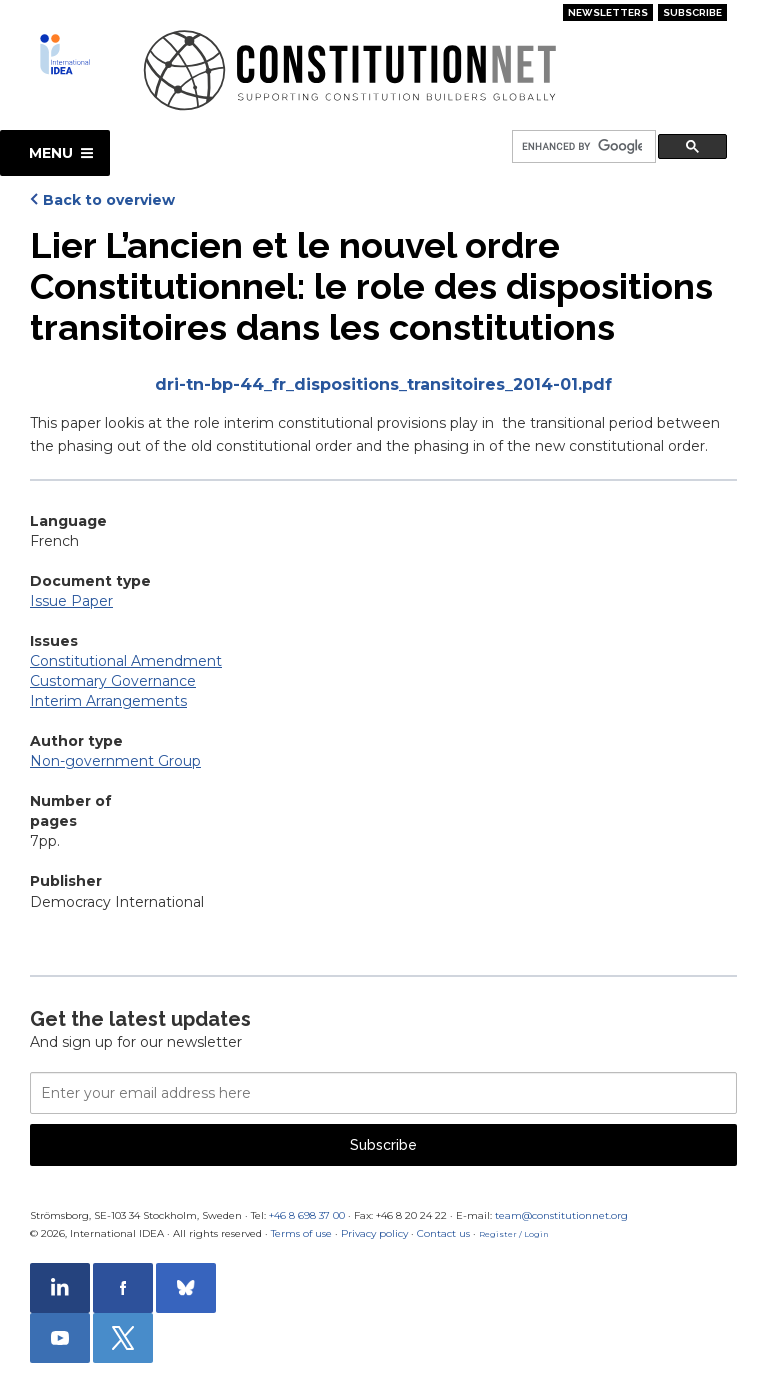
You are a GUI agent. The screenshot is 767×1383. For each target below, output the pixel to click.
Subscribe (692, 12)
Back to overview (109, 200)
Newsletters (608, 12)
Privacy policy (374, 1233)
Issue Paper (71, 601)
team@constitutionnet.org (561, 1215)
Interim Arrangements (108, 701)
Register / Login (514, 1234)
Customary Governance (113, 681)
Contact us (443, 1233)
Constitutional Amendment (126, 661)
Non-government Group (115, 761)
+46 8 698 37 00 (307, 1215)
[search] (582, 147)
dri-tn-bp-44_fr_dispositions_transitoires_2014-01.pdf (383, 384)
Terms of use (301, 1233)
